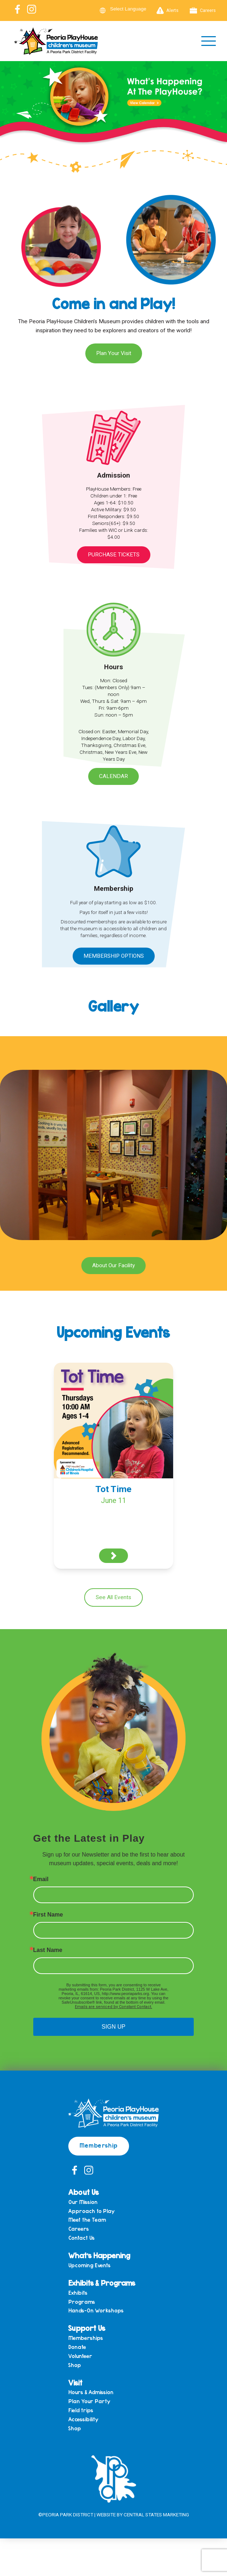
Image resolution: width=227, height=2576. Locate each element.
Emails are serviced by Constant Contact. (113, 2006)
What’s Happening (99, 2255)
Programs (81, 2302)
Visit (75, 2382)
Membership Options (113, 956)
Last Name (48, 1950)
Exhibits (77, 2293)
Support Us (86, 2328)
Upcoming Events (89, 2265)
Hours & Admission (90, 2392)
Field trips (80, 2410)
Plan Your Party (89, 2401)
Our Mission (83, 2202)
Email (41, 1879)
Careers (203, 10)
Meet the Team (87, 2220)
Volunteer (80, 2356)
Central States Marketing (156, 2514)
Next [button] (218, 109)
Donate (77, 2347)
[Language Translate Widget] (132, 9)
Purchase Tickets (114, 554)
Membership (99, 2145)
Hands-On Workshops (96, 2310)
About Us (83, 2192)
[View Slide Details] (113, 111)
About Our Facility (113, 1265)
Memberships (85, 2338)
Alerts (168, 10)
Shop (74, 2365)
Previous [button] (9, 109)
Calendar (113, 776)
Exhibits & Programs (101, 2282)
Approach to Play (91, 2211)
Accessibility (83, 2419)
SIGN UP (113, 2027)
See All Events (113, 1597)
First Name (48, 1915)
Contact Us (81, 2238)
